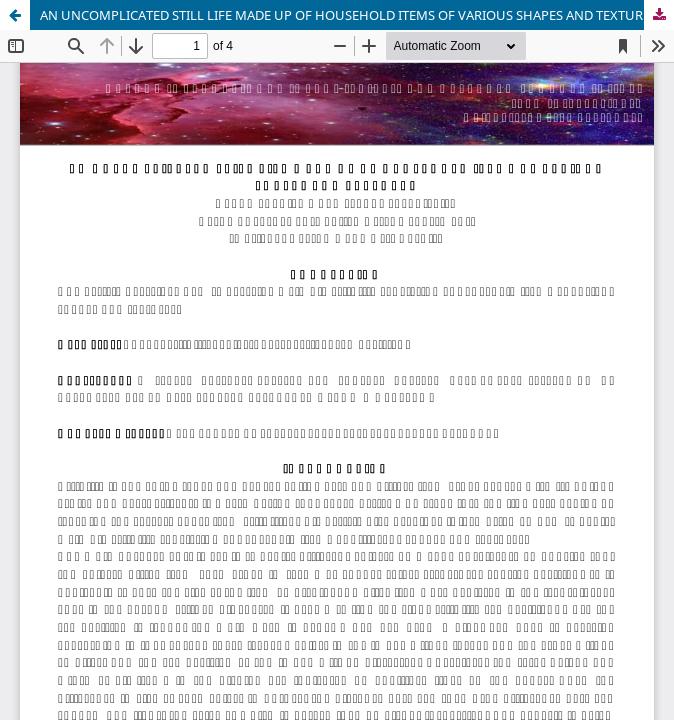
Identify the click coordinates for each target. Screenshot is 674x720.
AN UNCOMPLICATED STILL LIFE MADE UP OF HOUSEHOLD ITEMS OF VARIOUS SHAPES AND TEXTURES (348, 15)
